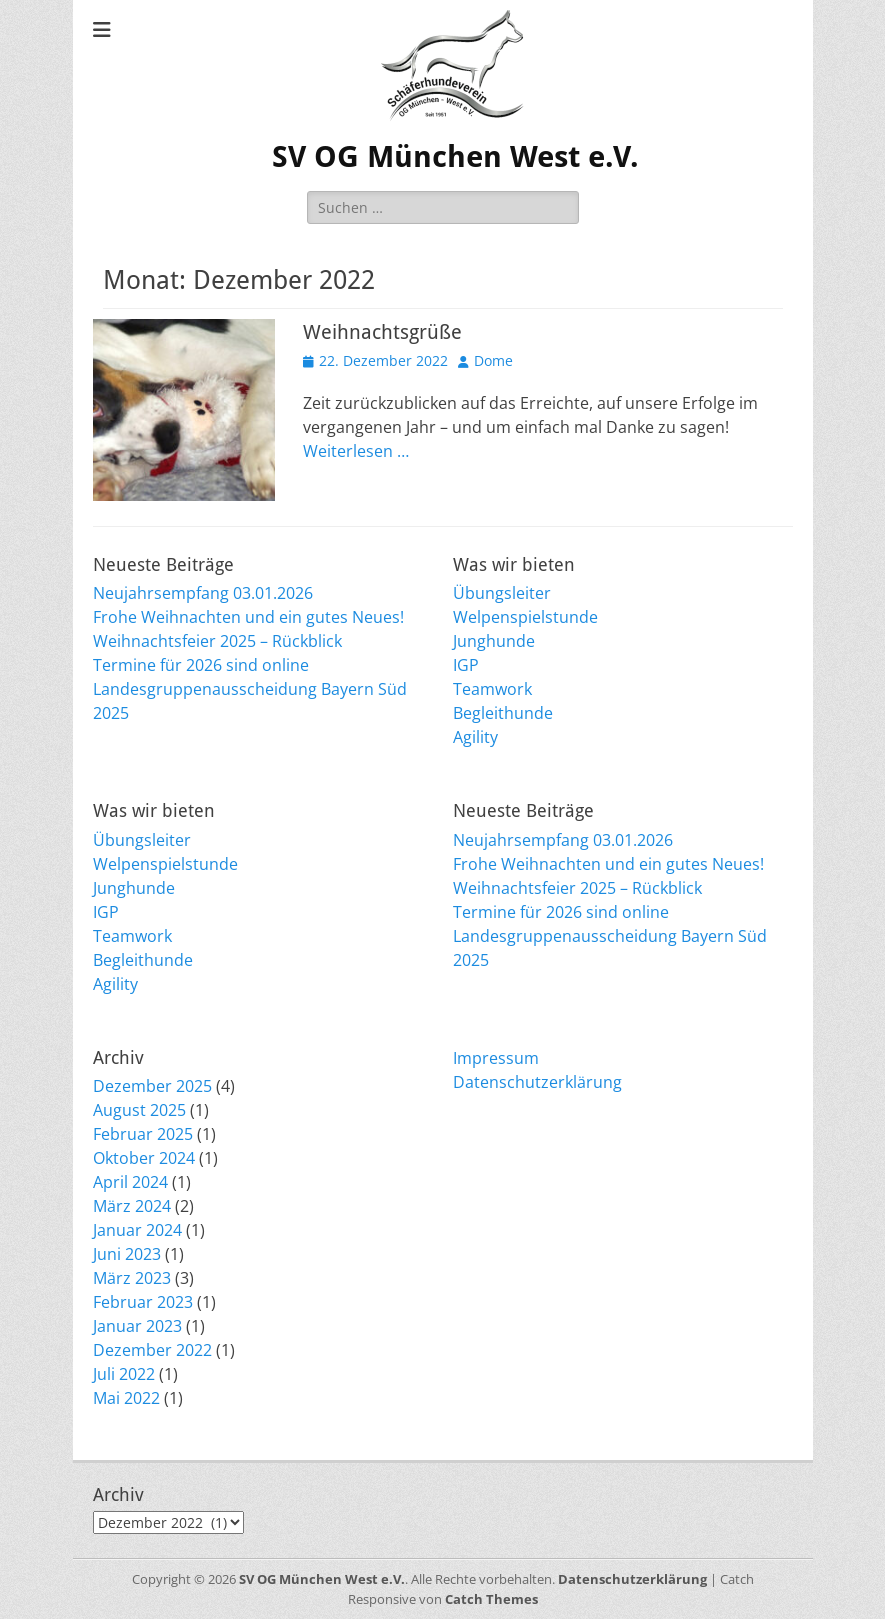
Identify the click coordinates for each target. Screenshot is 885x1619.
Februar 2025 (143, 1134)
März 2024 (132, 1206)
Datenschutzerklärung (537, 1082)
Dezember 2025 (152, 1086)
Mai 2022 (126, 1398)
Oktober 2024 (144, 1158)
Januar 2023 (137, 1326)
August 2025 (139, 1110)
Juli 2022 (124, 1374)
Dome (493, 360)
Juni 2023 (127, 1254)
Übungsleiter (502, 593)
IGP (466, 665)
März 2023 (132, 1278)
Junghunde (494, 641)
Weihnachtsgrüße (382, 332)
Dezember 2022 (152, 1350)
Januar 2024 (137, 1230)
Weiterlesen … (356, 451)
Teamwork (492, 689)
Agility (475, 737)
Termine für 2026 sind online (201, 665)
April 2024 (130, 1182)
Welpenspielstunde (525, 617)
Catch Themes (491, 1599)
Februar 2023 (143, 1302)
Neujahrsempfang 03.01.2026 (203, 593)
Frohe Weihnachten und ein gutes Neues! (248, 617)
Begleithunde (503, 713)
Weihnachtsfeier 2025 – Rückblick (217, 641)
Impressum (496, 1058)
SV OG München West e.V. (455, 156)
